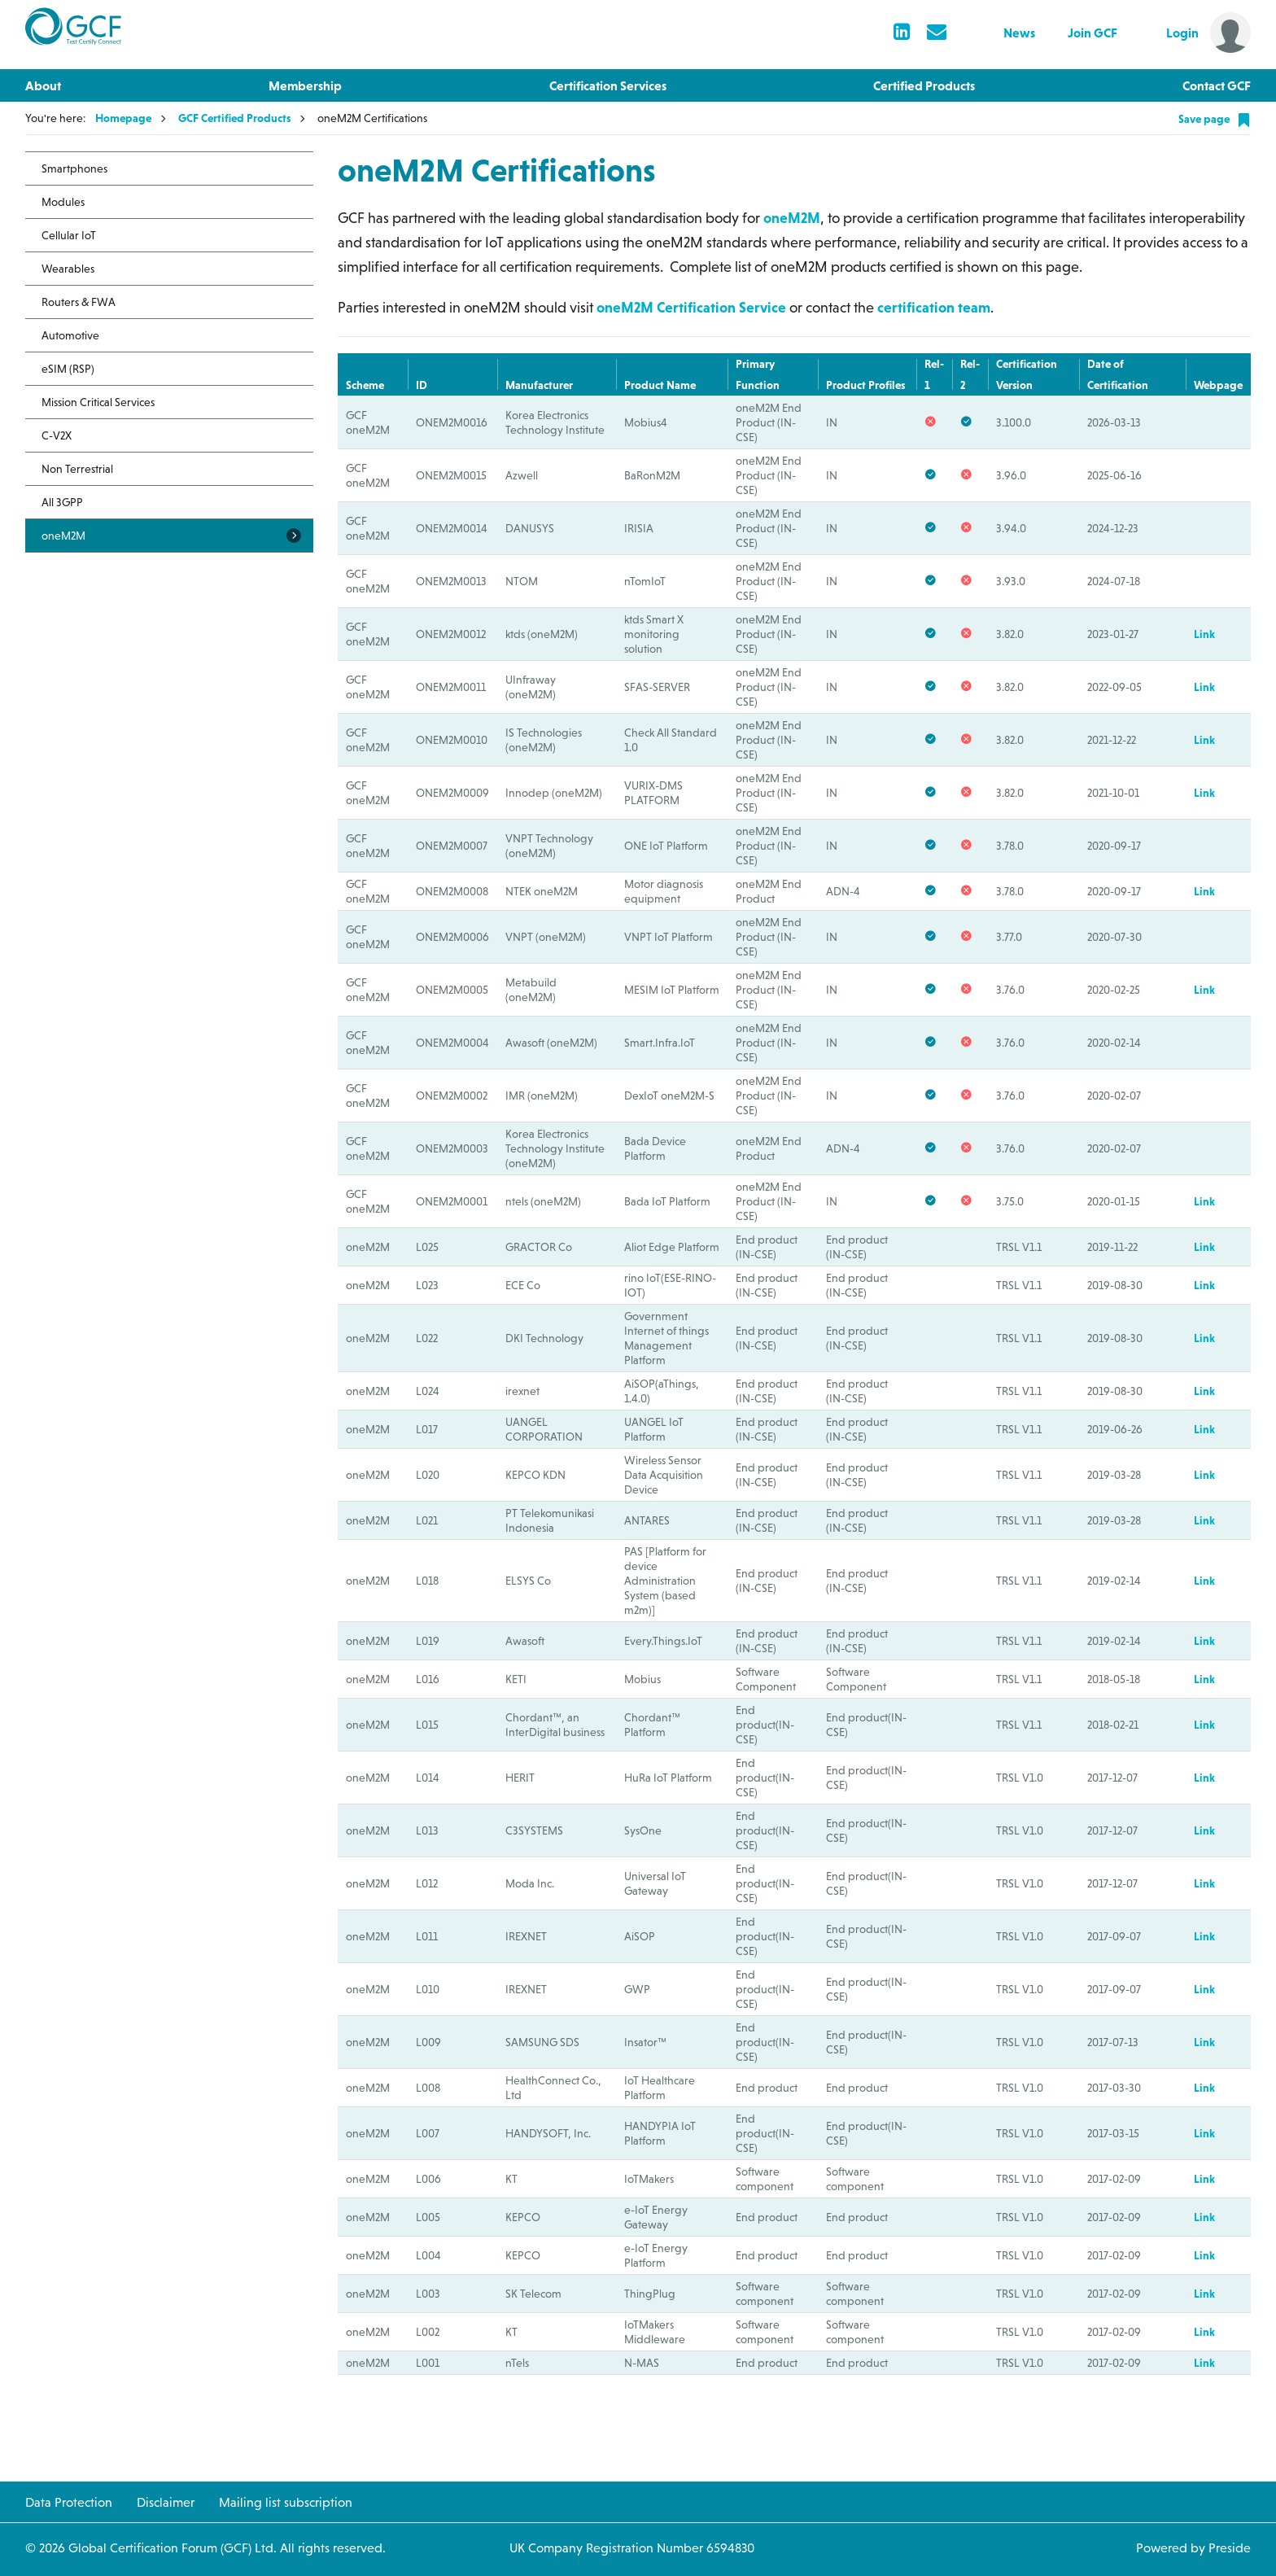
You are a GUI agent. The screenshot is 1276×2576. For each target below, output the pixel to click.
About (43, 85)
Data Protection (68, 2502)
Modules (63, 201)
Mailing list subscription (285, 2502)
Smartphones (74, 168)
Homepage (123, 118)
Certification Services (607, 85)
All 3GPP (62, 502)
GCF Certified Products (234, 118)
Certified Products (924, 85)
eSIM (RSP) (68, 368)
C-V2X (57, 435)
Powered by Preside (1193, 2547)
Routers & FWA (79, 301)
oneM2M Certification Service (692, 307)
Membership (305, 85)
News (1019, 32)
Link (1204, 634)
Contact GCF (1216, 85)
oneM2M (791, 217)
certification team (933, 307)
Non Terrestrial (77, 468)
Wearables (68, 268)
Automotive (70, 335)
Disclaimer (165, 2502)
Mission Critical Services (98, 402)
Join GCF (1092, 32)
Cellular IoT (69, 235)
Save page (1214, 120)
